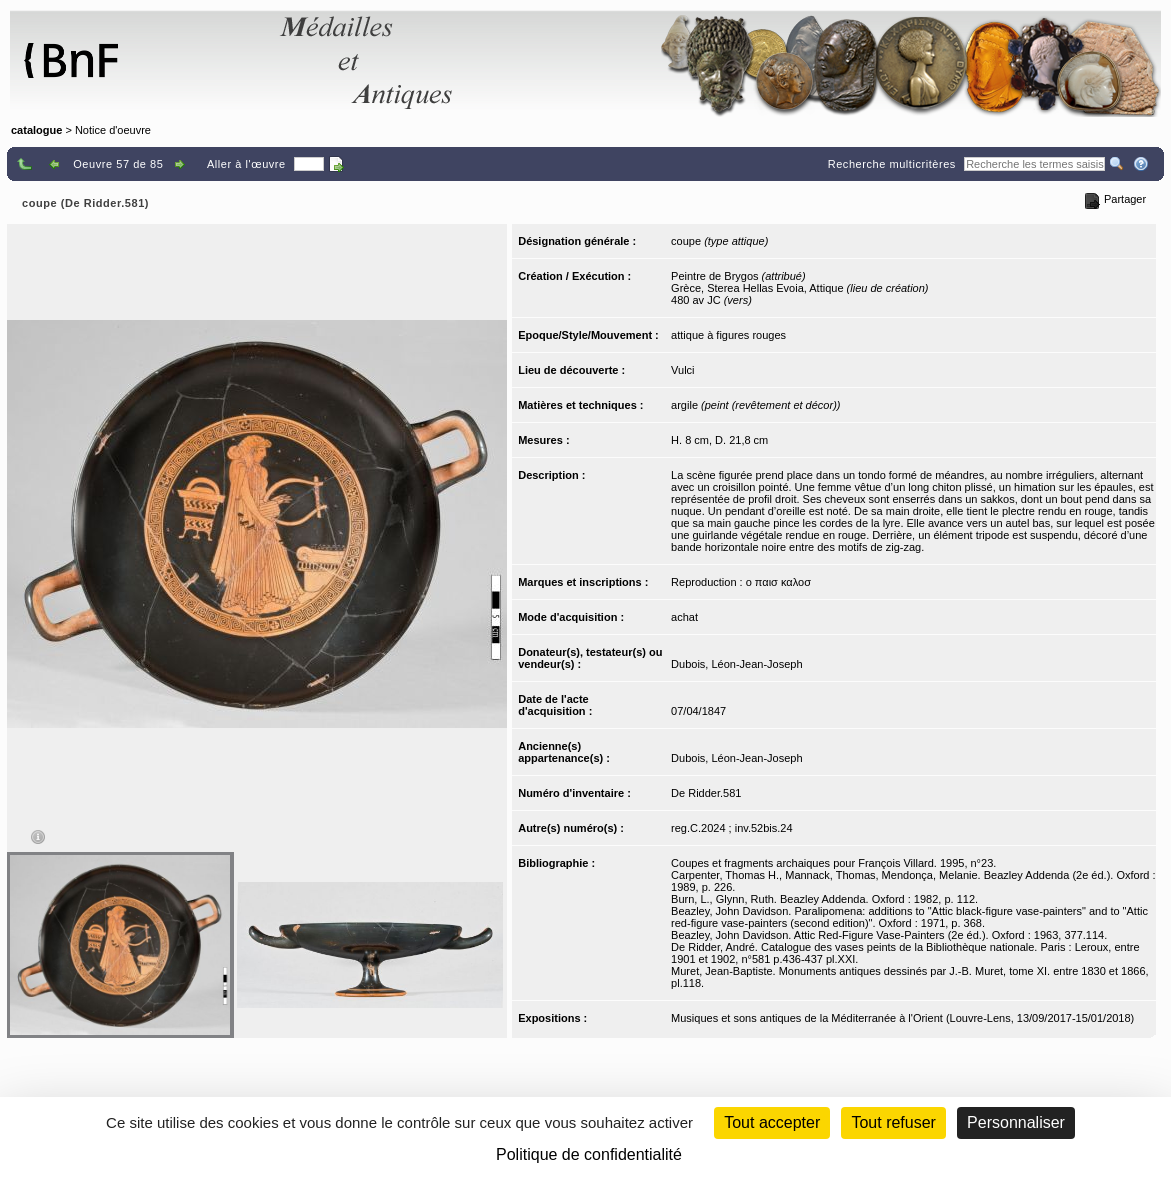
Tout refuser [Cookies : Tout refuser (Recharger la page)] (893, 1122)
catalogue (36, 130)
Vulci (682, 370)
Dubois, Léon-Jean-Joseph (736, 664)
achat (684, 617)
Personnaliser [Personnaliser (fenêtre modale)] (1016, 1122)
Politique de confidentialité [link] (589, 1154)
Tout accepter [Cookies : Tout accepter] (772, 1122)
